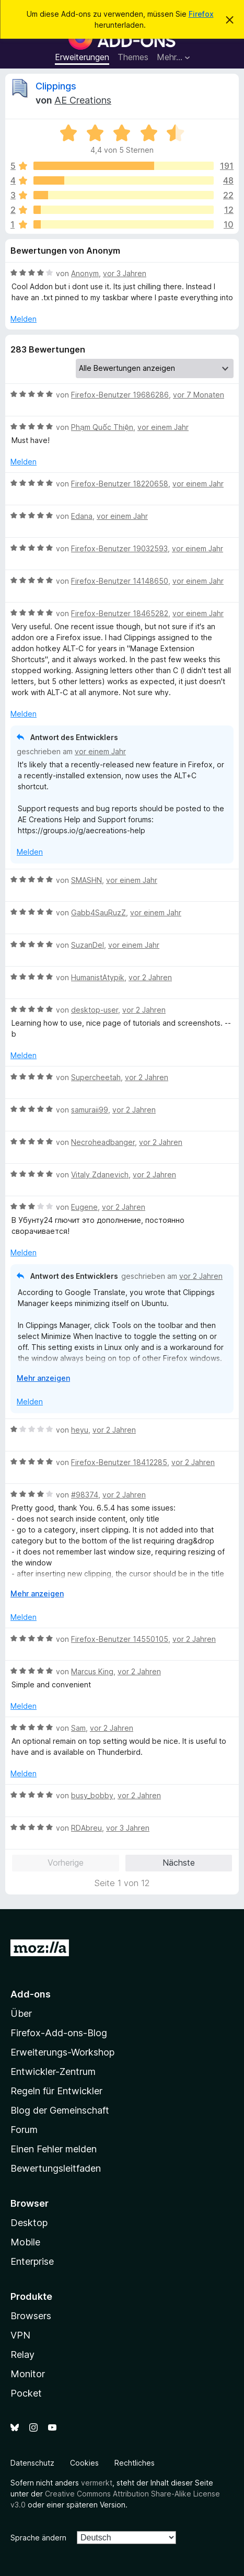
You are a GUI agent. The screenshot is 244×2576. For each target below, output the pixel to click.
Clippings (56, 86)
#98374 (84, 1494)
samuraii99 (89, 1109)
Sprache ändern (38, 2537)
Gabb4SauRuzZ (98, 912)
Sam (78, 1727)
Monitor (27, 2373)
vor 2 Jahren (150, 977)
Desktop (29, 2222)
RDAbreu (86, 1827)
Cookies (84, 2462)
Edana (81, 516)
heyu (79, 1429)
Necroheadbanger (103, 1142)
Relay (22, 2354)
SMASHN (86, 880)
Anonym (85, 273)
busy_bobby (92, 1795)
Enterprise (32, 2261)
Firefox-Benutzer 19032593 (119, 548)
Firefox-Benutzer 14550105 (119, 1639)
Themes (133, 57)
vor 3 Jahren (124, 273)
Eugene (84, 1206)
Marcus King (92, 1671)
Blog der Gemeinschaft (59, 2110)
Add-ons (30, 1994)
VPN (20, 2335)
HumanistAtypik (97, 977)
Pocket (26, 2393)
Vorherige (66, 1862)
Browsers (30, 2315)
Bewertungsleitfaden (55, 2168)
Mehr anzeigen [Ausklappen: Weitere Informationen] (43, 1378)
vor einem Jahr (163, 427)
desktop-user (94, 1009)
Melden (23, 318)
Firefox (201, 13)
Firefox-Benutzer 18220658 (119, 483)
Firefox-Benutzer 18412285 (119, 1462)
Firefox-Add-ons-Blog (58, 2032)
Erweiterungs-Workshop (62, 2052)
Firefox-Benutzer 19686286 (120, 394)
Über (21, 2013)
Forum (24, 2129)
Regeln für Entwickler (56, 2090)
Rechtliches (134, 2462)
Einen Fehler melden (53, 2148)
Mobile (25, 2242)
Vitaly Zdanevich (100, 1174)
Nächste (178, 1862)
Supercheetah (96, 1077)
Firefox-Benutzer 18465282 (119, 613)
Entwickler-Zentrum (53, 2071)
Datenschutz (32, 2462)
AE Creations (82, 100)
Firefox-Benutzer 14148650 (119, 580)
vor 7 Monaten (198, 394)
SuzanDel (87, 944)
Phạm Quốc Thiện (102, 427)
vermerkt (96, 2482)
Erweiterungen (82, 57)
